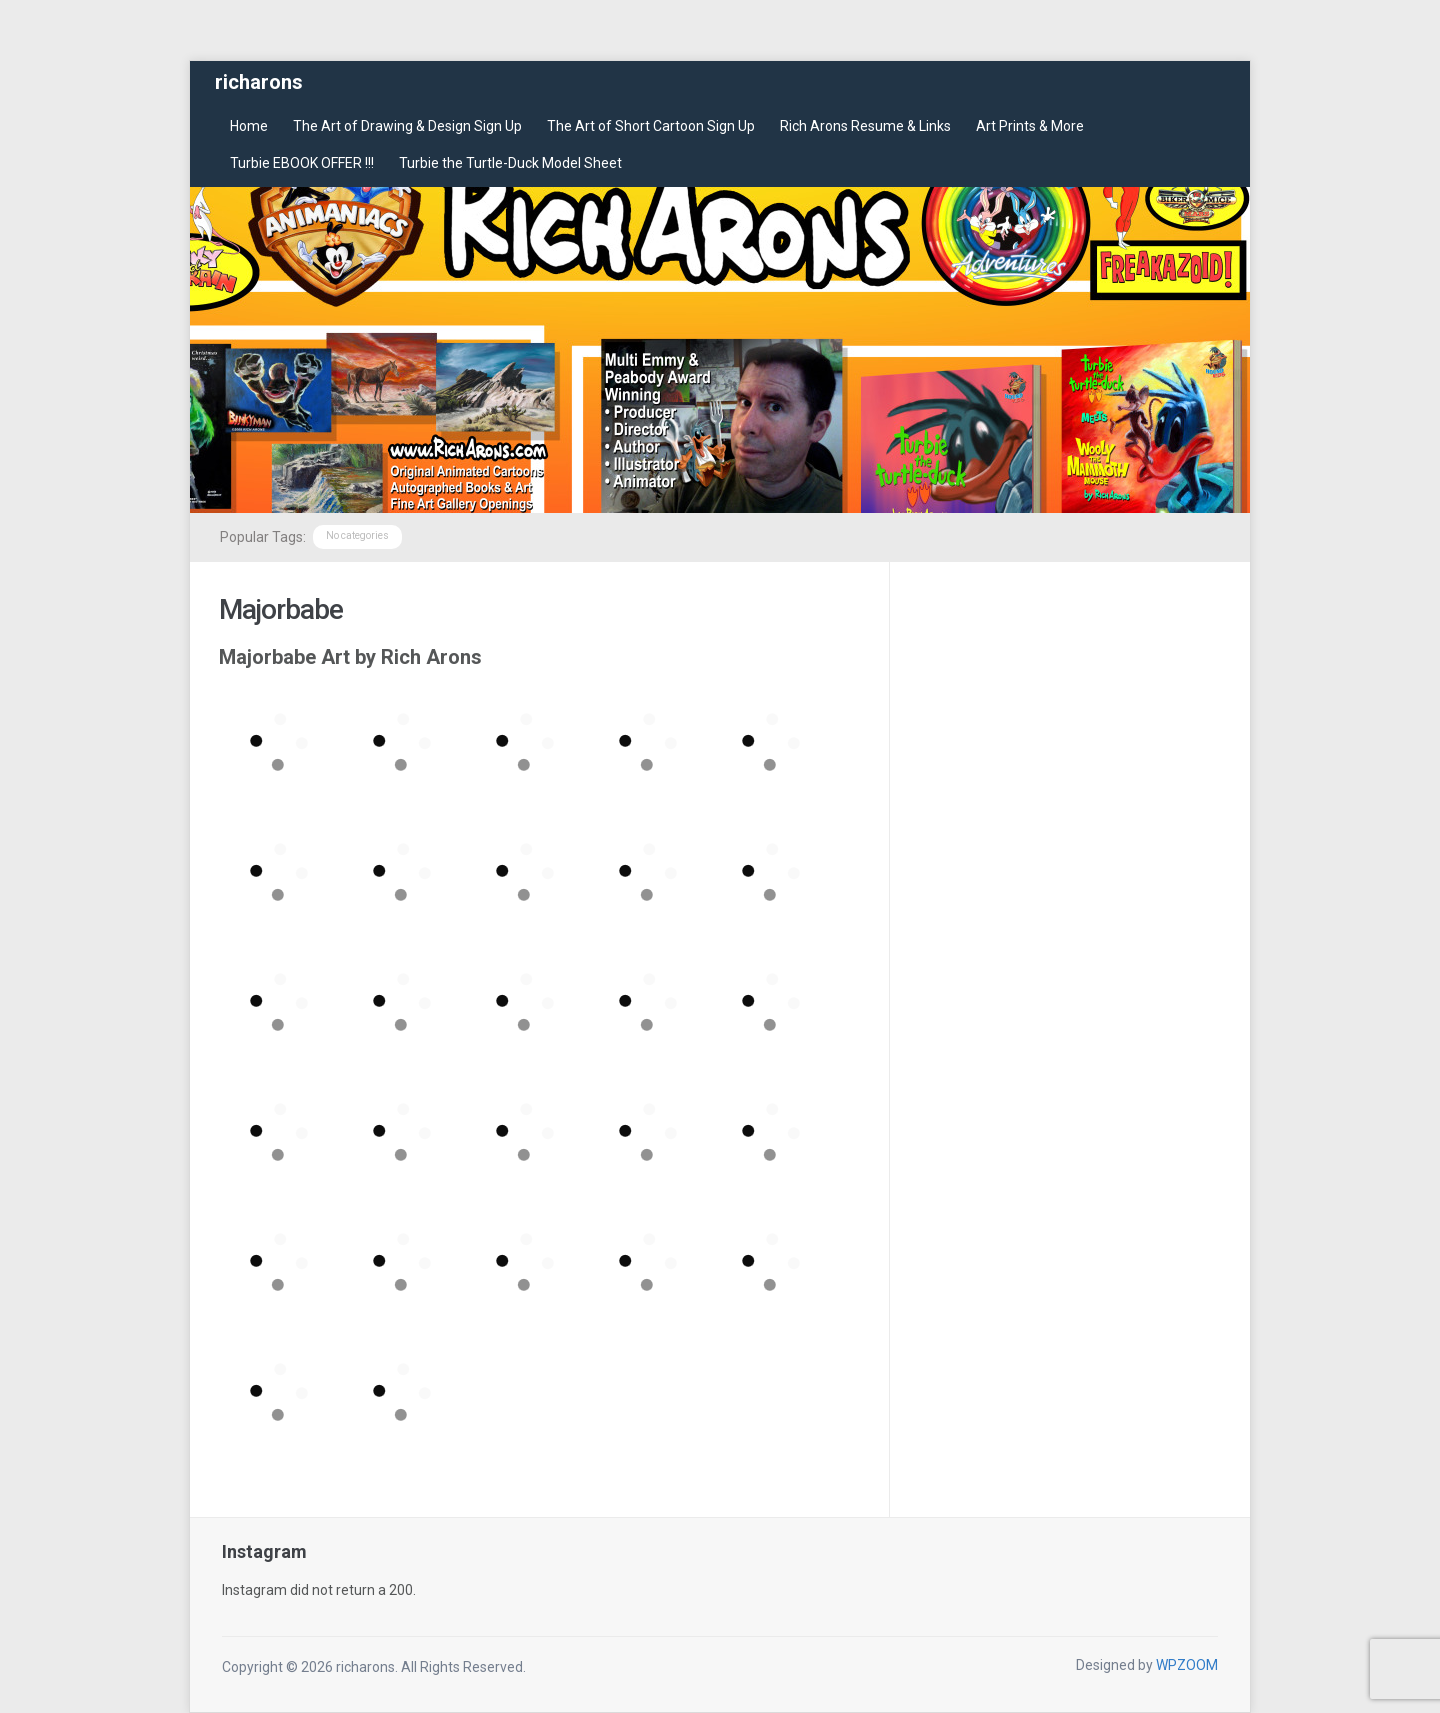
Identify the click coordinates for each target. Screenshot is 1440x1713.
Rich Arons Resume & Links (865, 126)
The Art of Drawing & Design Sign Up (407, 126)
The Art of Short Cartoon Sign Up (651, 126)
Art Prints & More (1030, 126)
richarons (259, 82)
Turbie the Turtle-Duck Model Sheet (510, 163)
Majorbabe (281, 609)
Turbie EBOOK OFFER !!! (302, 163)
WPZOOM (1187, 1665)
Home (249, 126)
